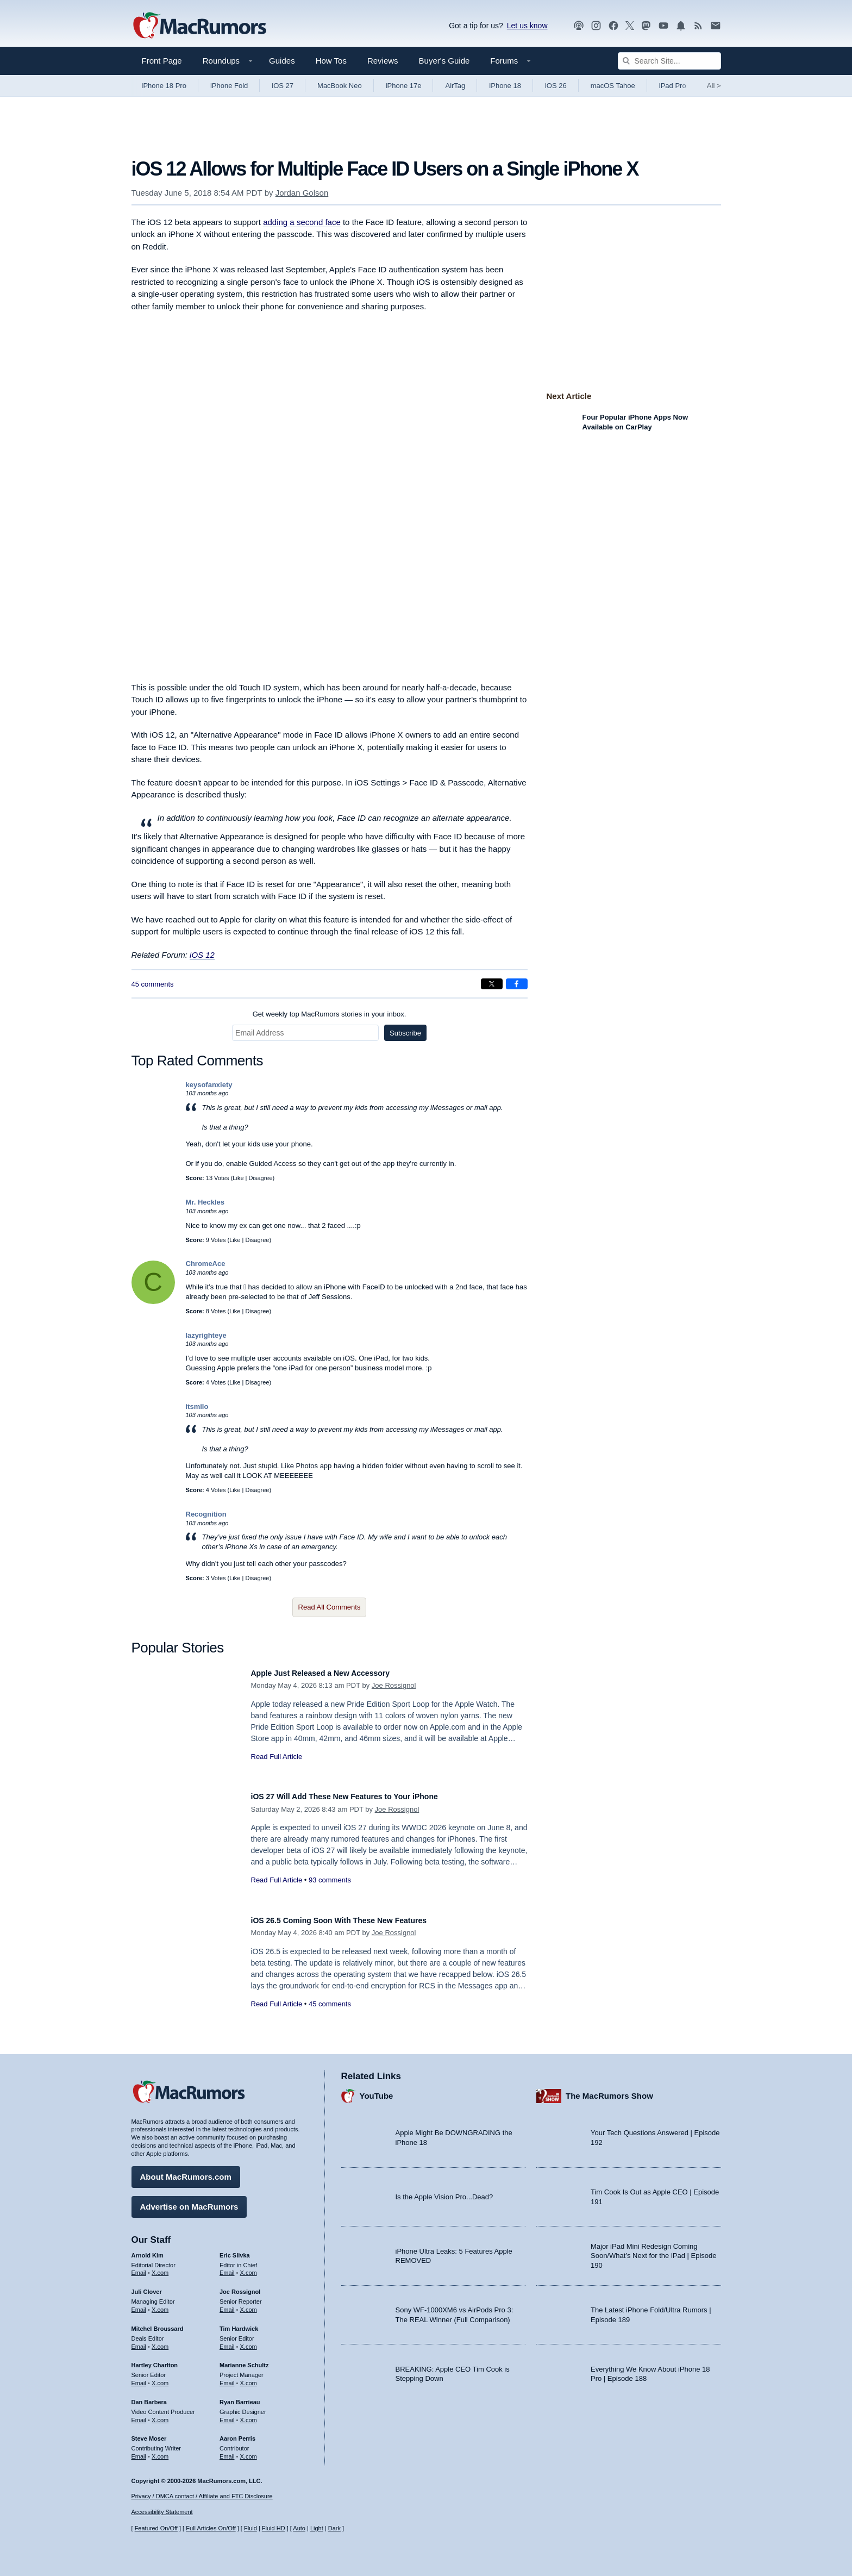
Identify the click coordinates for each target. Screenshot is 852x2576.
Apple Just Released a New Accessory (335, 1673)
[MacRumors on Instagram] (596, 26)
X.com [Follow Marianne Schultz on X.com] (248, 2377)
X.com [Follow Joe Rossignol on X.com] (248, 2304)
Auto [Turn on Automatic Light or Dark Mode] (299, 2528)
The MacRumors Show (609, 2090)
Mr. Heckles (205, 1202)
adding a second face (302, 222)
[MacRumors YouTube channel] (663, 26)
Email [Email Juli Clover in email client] (139, 2304)
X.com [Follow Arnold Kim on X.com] (160, 2268)
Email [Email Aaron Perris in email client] (227, 2451)
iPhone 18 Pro (164, 86)
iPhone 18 (505, 86)
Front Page (162, 60)
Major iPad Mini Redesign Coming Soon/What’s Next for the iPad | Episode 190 (654, 2250)
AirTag (455, 86)
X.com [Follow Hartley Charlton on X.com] (160, 2377)
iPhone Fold (229, 86)
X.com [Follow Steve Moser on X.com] (160, 2451)
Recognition (206, 1514)
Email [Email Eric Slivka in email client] (227, 2268)
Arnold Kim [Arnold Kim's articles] (147, 2250)
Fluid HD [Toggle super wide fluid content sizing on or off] (273, 2528)
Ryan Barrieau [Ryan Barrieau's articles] (240, 2396)
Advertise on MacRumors (189, 2201)
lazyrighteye (206, 1335)
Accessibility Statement (162, 2512)
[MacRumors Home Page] (199, 26)
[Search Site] (669, 61)
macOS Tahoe (613, 86)
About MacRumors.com (185, 2171)
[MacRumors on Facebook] (613, 26)
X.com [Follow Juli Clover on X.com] (160, 2304)
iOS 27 (282, 86)
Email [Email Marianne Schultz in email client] (227, 2377)
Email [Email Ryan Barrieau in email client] (227, 2414)
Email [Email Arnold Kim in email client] (139, 2268)
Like (238, 1178)
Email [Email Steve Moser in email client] (139, 2451)
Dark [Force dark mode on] (334, 2528)
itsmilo (197, 1406)
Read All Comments (329, 1607)
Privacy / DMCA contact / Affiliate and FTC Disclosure (202, 2496)
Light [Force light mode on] (316, 2528)
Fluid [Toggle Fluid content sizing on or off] (250, 2528)
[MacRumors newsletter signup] (715, 26)
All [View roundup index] (714, 86)
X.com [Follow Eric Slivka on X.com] (248, 2268)
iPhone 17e (404, 86)
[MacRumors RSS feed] (698, 26)
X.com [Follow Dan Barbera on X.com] (160, 2414)
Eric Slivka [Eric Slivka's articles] (235, 2250)
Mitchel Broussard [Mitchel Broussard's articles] (157, 2323)
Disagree (261, 1178)
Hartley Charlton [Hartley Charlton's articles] (154, 2360)
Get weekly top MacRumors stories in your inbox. (329, 1014)
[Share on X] (492, 983)
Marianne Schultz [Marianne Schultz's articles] (244, 2360)
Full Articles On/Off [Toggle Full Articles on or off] (211, 2528)
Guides (282, 60)
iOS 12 (202, 954)
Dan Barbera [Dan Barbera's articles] (149, 2396)
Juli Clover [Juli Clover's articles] (146, 2287)
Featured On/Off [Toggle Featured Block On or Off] (156, 2528)
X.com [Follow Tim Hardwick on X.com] (248, 2341)
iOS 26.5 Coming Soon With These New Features (358, 1920)
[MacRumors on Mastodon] (646, 26)
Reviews (382, 60)
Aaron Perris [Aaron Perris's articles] (237, 2433)
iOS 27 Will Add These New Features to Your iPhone (364, 1796)
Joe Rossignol (394, 1685)
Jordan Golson (302, 192)
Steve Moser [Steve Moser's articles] (149, 2433)
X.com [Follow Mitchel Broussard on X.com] (160, 2341)
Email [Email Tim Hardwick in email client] (227, 2341)
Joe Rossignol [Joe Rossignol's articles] (240, 2287)
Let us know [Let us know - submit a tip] (527, 25)
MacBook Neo (339, 86)
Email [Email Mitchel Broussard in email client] (139, 2341)
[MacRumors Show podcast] (578, 26)
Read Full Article (277, 1756)
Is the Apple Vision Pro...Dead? (444, 2191)
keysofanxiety (209, 1085)
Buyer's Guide (444, 60)
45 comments (152, 984)
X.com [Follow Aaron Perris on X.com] (248, 2451)
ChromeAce (205, 1263)
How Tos (331, 60)
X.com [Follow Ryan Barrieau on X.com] (248, 2414)
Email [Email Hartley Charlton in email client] (139, 2377)
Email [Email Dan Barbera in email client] (139, 2414)
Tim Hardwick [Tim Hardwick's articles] (239, 2323)
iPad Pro (672, 86)
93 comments (330, 1880)
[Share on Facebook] (517, 983)
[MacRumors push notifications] (680, 26)
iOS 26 (556, 86)
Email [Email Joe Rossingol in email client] (227, 2304)
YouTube (376, 2090)
